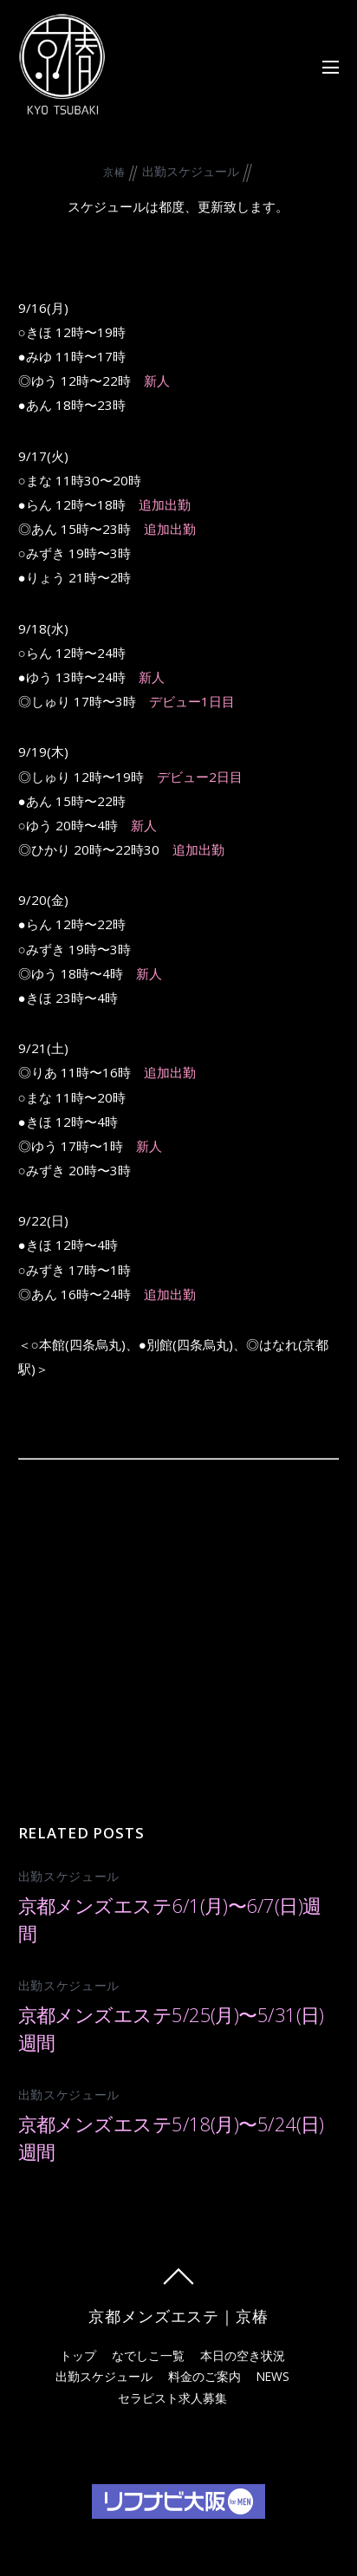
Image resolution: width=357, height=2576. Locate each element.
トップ (78, 2355)
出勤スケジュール (190, 171)
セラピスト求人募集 (172, 2398)
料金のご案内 (204, 2376)
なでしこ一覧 (148, 2355)
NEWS (272, 2376)
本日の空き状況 (242, 2355)
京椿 (114, 172)
